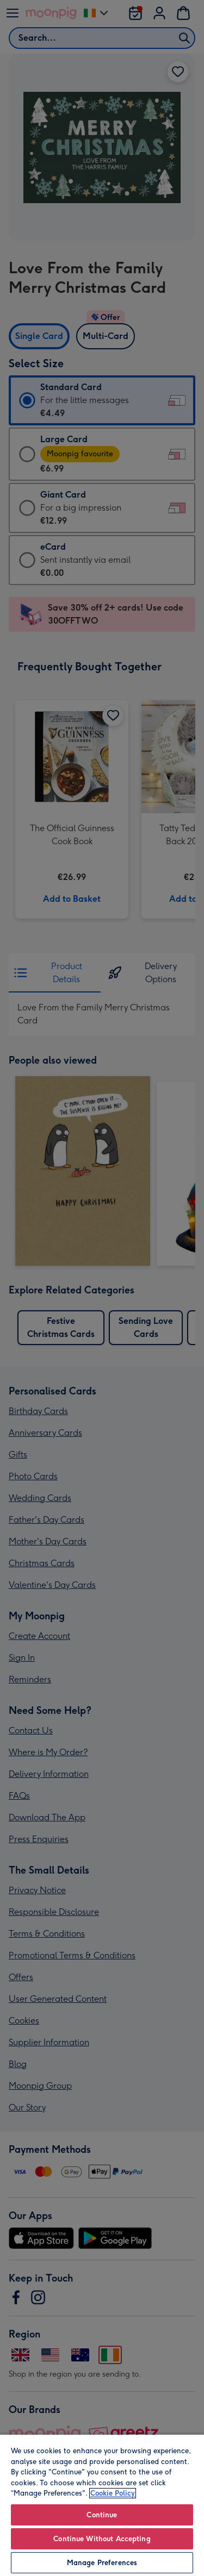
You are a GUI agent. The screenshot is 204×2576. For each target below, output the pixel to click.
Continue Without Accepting (101, 2539)
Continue (101, 2515)
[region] (102, 2505)
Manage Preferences (102, 2563)
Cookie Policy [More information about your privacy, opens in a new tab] (112, 2493)
